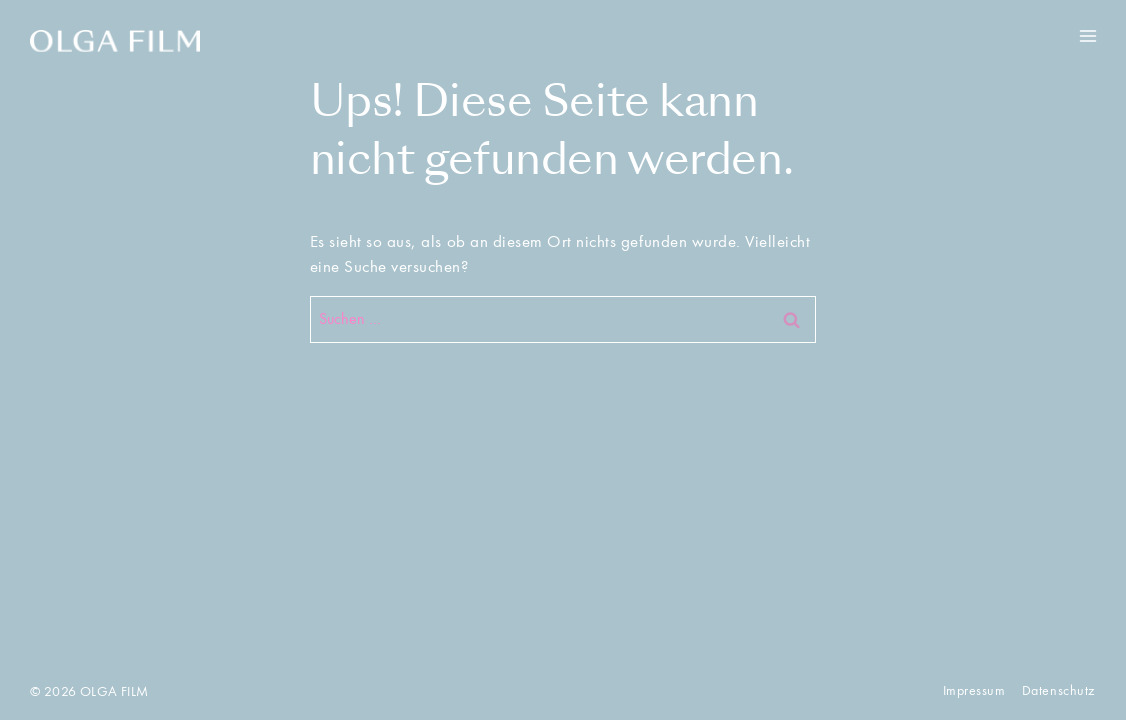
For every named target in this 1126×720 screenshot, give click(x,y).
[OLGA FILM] (115, 41)
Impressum (974, 690)
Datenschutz (1058, 690)
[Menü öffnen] (1087, 35)
